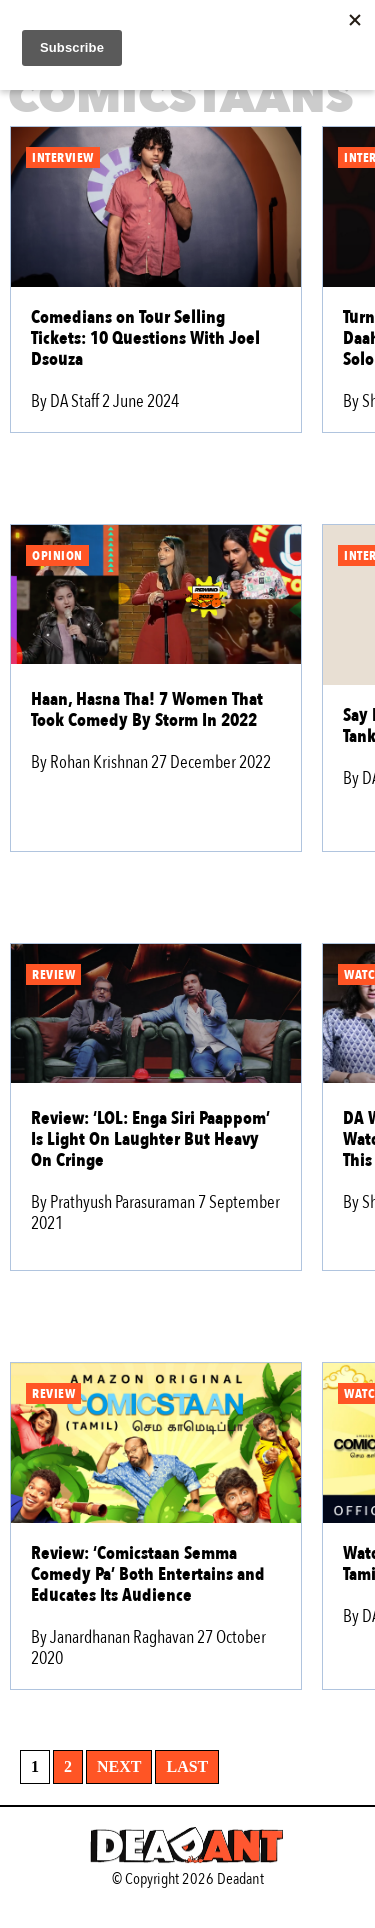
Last (187, 1766)
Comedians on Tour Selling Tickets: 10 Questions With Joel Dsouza (145, 338)
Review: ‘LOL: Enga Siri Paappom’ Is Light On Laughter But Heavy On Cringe (150, 1139)
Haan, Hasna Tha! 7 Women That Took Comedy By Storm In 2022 (147, 710)
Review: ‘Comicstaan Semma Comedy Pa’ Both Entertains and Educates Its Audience (148, 1574)
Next (119, 1766)
